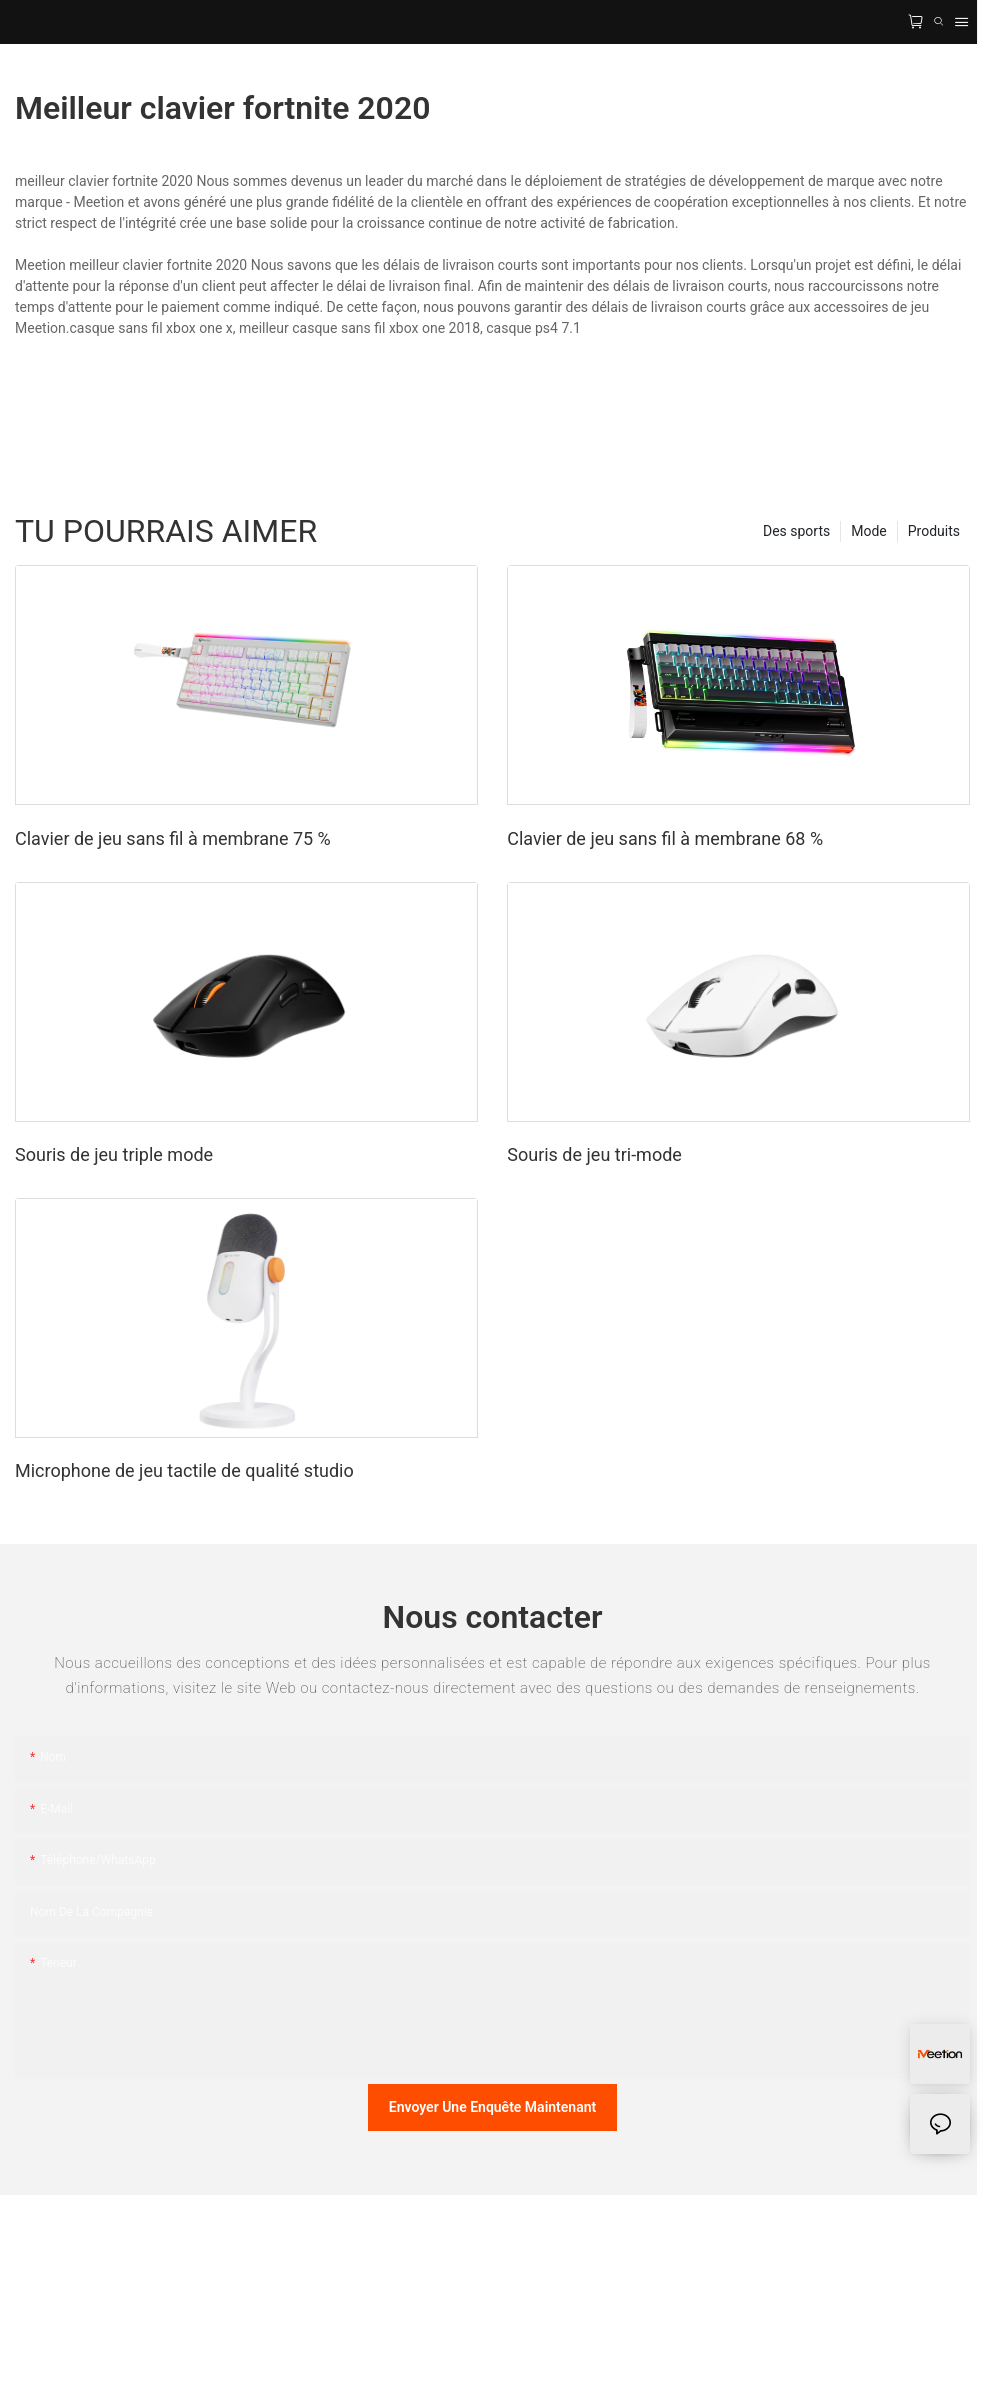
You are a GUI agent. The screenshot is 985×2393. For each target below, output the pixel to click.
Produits (934, 531)
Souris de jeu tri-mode (594, 1154)
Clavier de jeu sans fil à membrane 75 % (173, 838)
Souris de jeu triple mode (114, 1154)
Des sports (796, 531)
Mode (869, 531)
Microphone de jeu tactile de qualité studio (184, 1470)
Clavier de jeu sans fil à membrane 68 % (665, 838)
